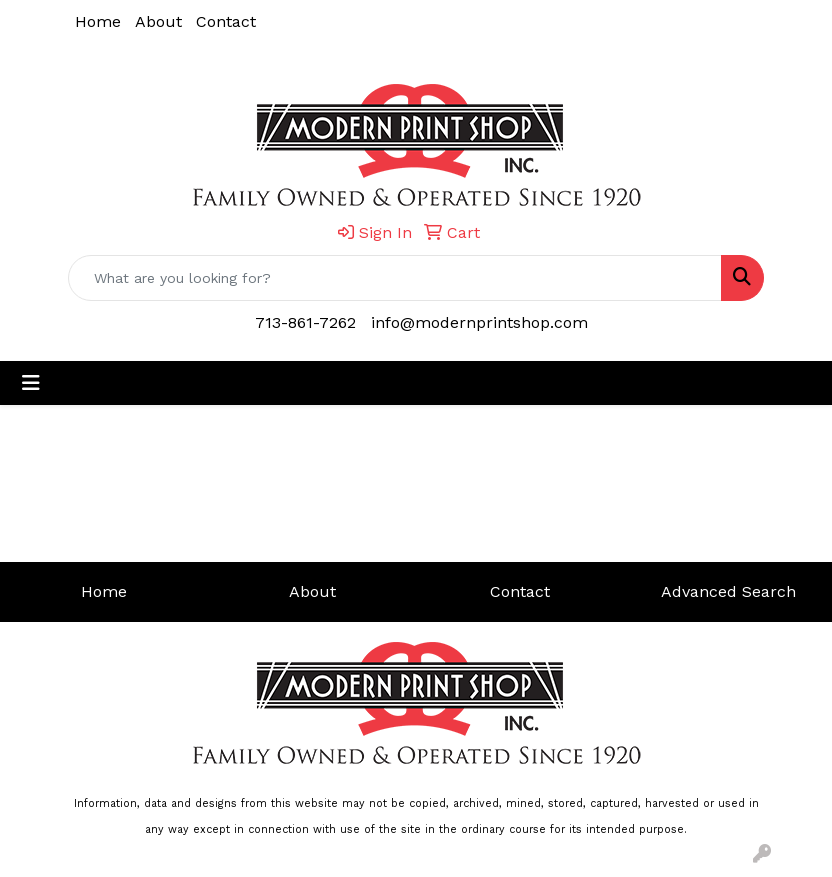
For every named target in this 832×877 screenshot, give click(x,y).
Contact (226, 21)
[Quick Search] (395, 278)
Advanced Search (728, 591)
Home (98, 21)
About (158, 21)
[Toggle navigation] (31, 383)
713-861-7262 (305, 322)
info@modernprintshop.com (479, 322)
